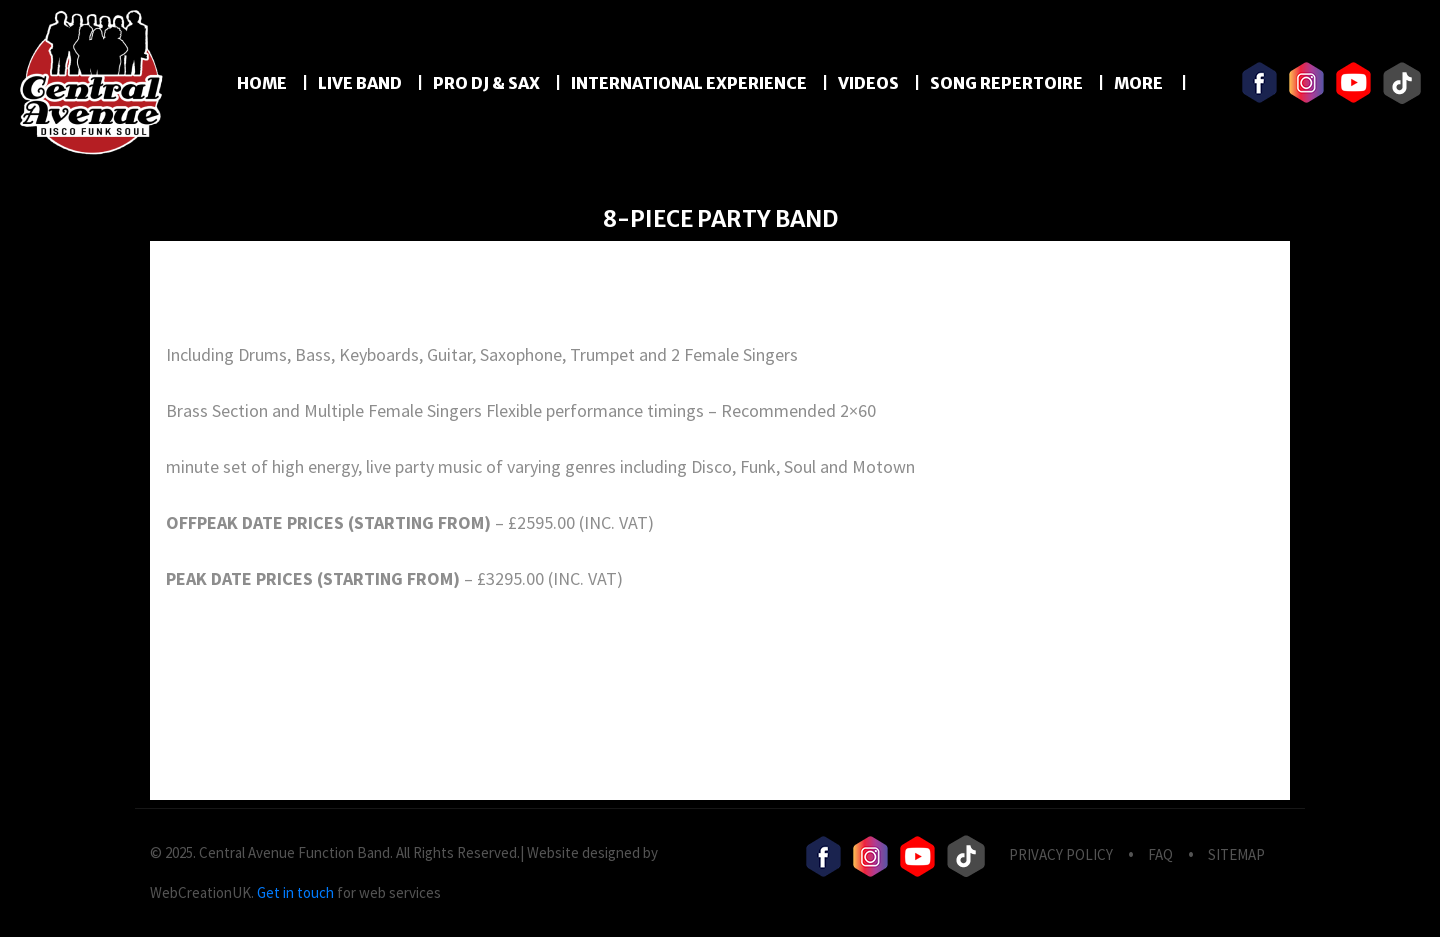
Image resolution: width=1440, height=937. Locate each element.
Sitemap (1236, 854)
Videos (868, 83)
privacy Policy (1061, 854)
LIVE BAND (360, 83)
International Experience (689, 83)
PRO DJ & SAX (486, 83)
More (1140, 83)
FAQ (1160, 854)
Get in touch (295, 892)
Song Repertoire (1006, 83)
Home (262, 83)
